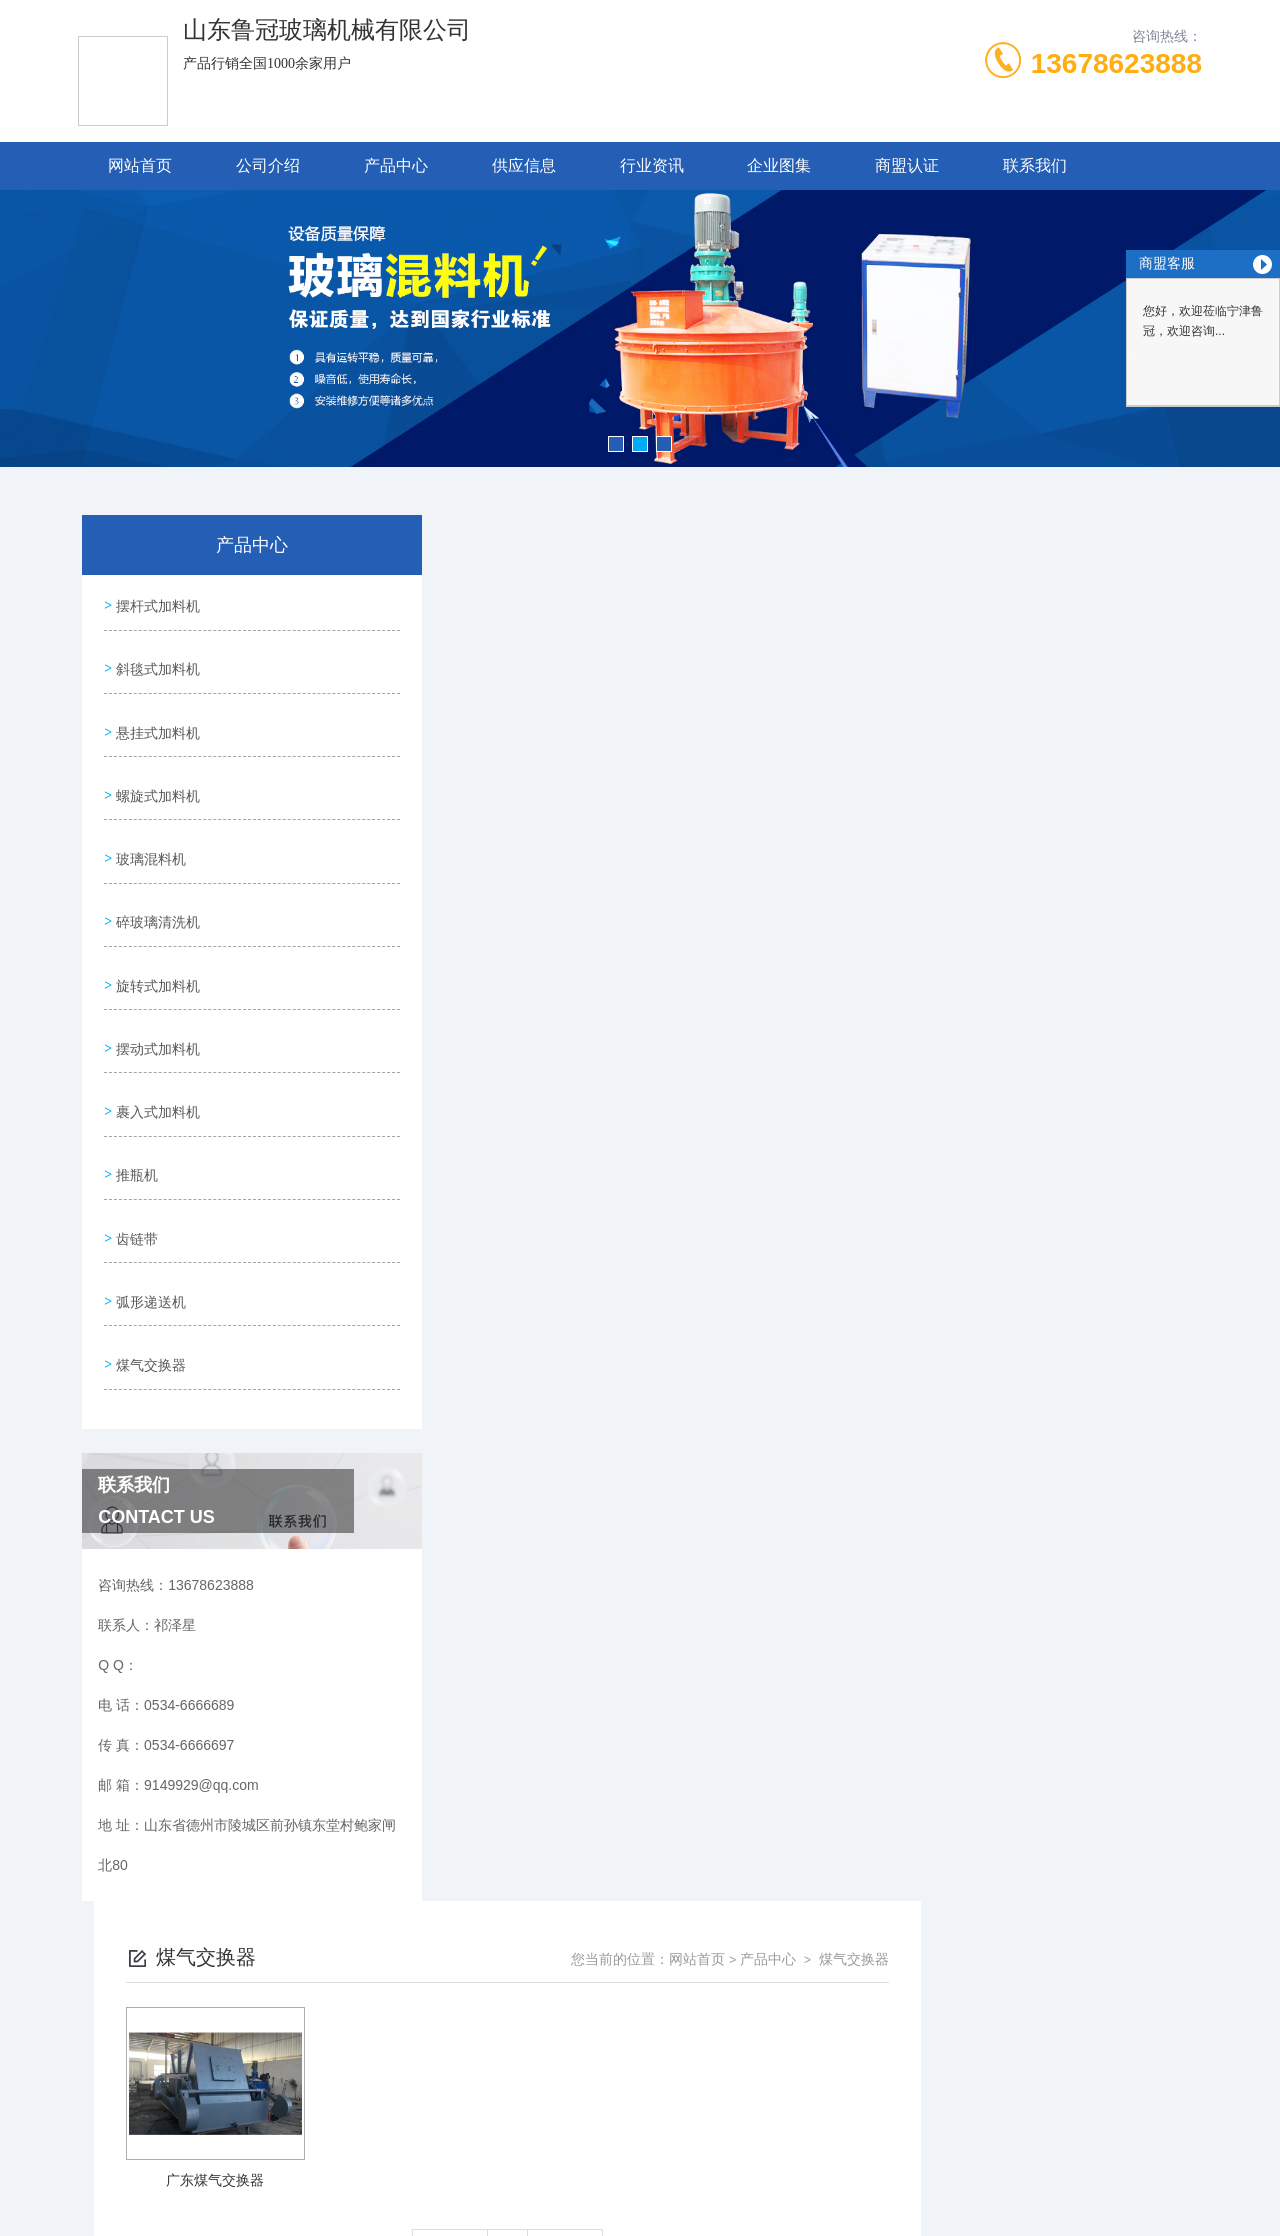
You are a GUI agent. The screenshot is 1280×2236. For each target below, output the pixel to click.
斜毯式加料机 (156, 660)
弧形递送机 (149, 1230)
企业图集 (779, 165)
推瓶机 (135, 1116)
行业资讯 (652, 165)
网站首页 (140, 165)
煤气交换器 (149, 1287)
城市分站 (94, 2123)
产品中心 (396, 165)
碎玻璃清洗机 (156, 888)
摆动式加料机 (156, 1002)
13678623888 (1116, 63)
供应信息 (524, 165)
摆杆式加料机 (156, 603)
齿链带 (135, 1173)
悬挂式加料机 (156, 717)
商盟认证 (907, 165)
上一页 (731, 864)
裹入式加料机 (156, 1059)
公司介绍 (268, 165)
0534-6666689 (489, 1900)
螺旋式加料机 (156, 774)
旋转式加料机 (156, 945)
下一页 (846, 864)
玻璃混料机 (149, 831)
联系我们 (1035, 165)
